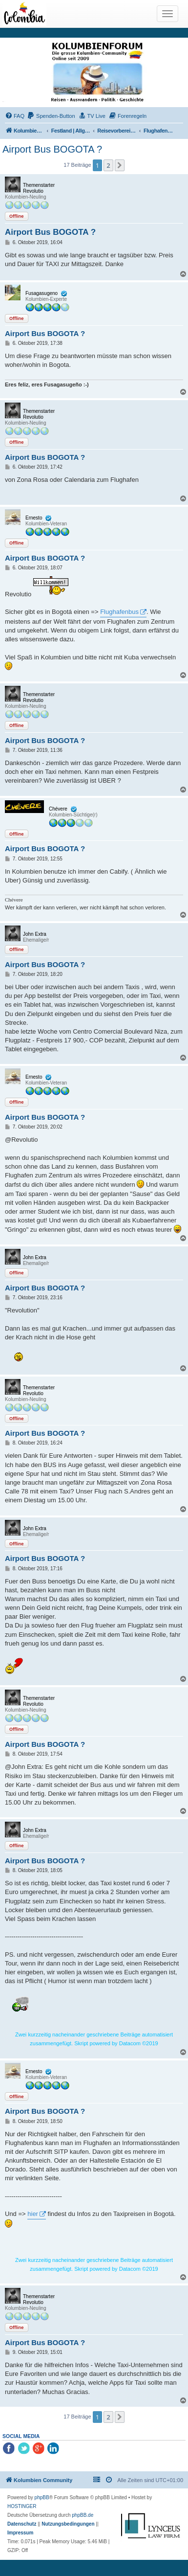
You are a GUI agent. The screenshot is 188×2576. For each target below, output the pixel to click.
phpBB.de (82, 2515)
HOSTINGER (21, 2506)
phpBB (42, 2497)
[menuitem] (14, 116)
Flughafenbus (119, 611)
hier (32, 2213)
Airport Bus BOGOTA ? (52, 149)
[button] (120, 165)
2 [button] (108, 165)
